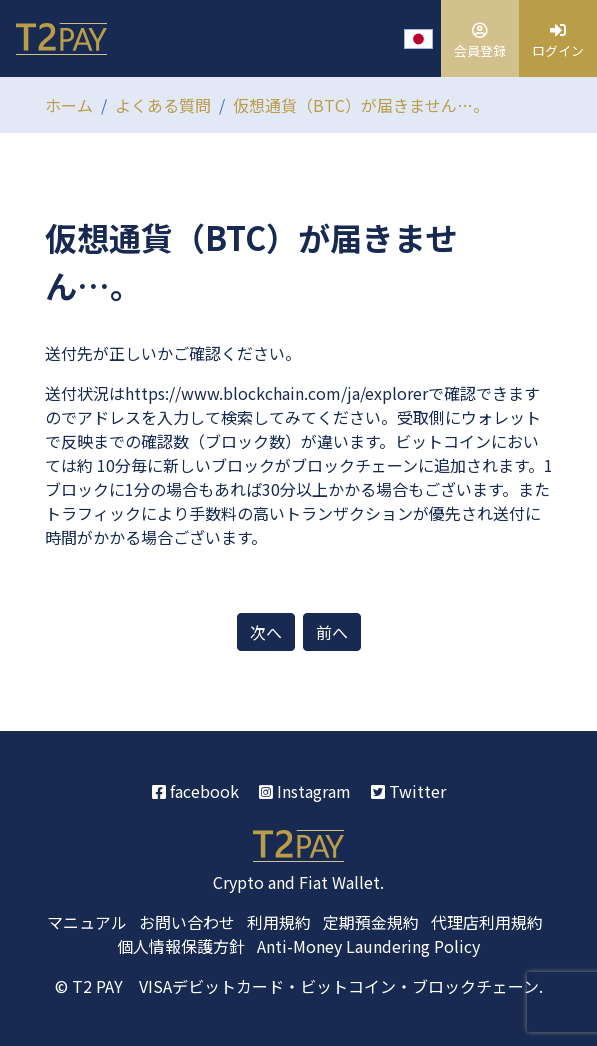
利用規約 (279, 922)
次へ (266, 632)
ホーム (69, 105)
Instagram (305, 791)
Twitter (408, 791)
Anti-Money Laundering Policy (368, 946)
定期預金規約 (371, 922)
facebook (195, 791)
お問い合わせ (187, 922)
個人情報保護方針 (181, 946)
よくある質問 (163, 105)
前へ (332, 632)
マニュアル (87, 922)
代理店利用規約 (487, 922)
